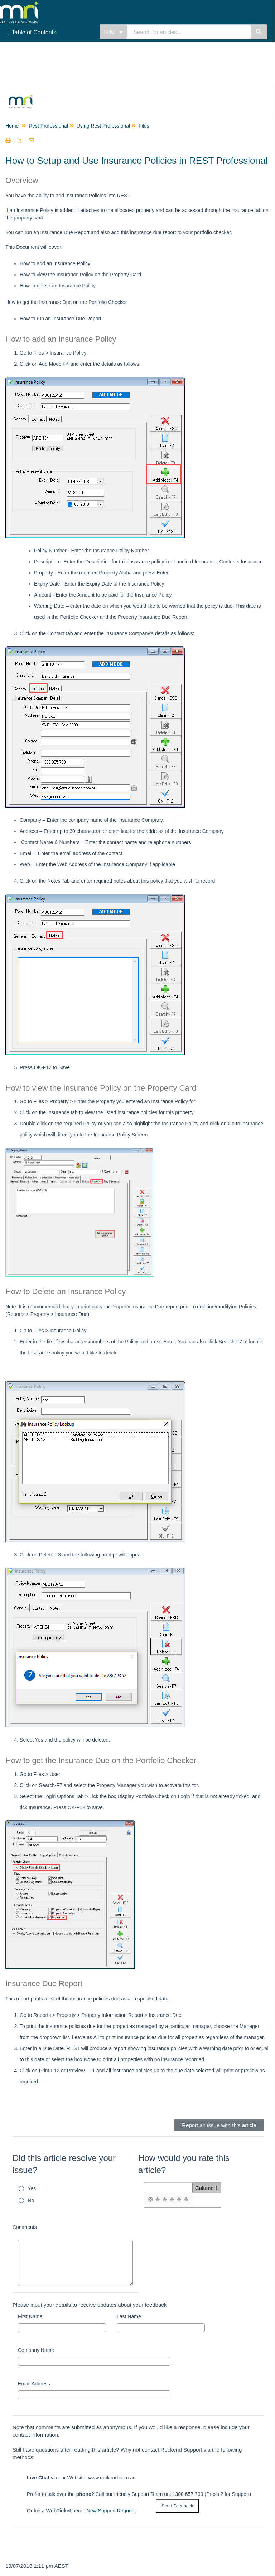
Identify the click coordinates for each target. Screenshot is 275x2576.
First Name (30, 2316)
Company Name (36, 2350)
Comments (25, 2227)
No (31, 2200)
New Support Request (111, 2510)
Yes (32, 2188)
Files (144, 126)
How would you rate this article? (184, 2164)
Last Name (129, 2316)
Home (12, 126)
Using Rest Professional (103, 126)
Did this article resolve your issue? (64, 2164)
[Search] (259, 31)
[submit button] (177, 2506)
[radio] (150, 2199)
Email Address (34, 2384)
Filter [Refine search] (113, 32)
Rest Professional (48, 126)
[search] (189, 31)
